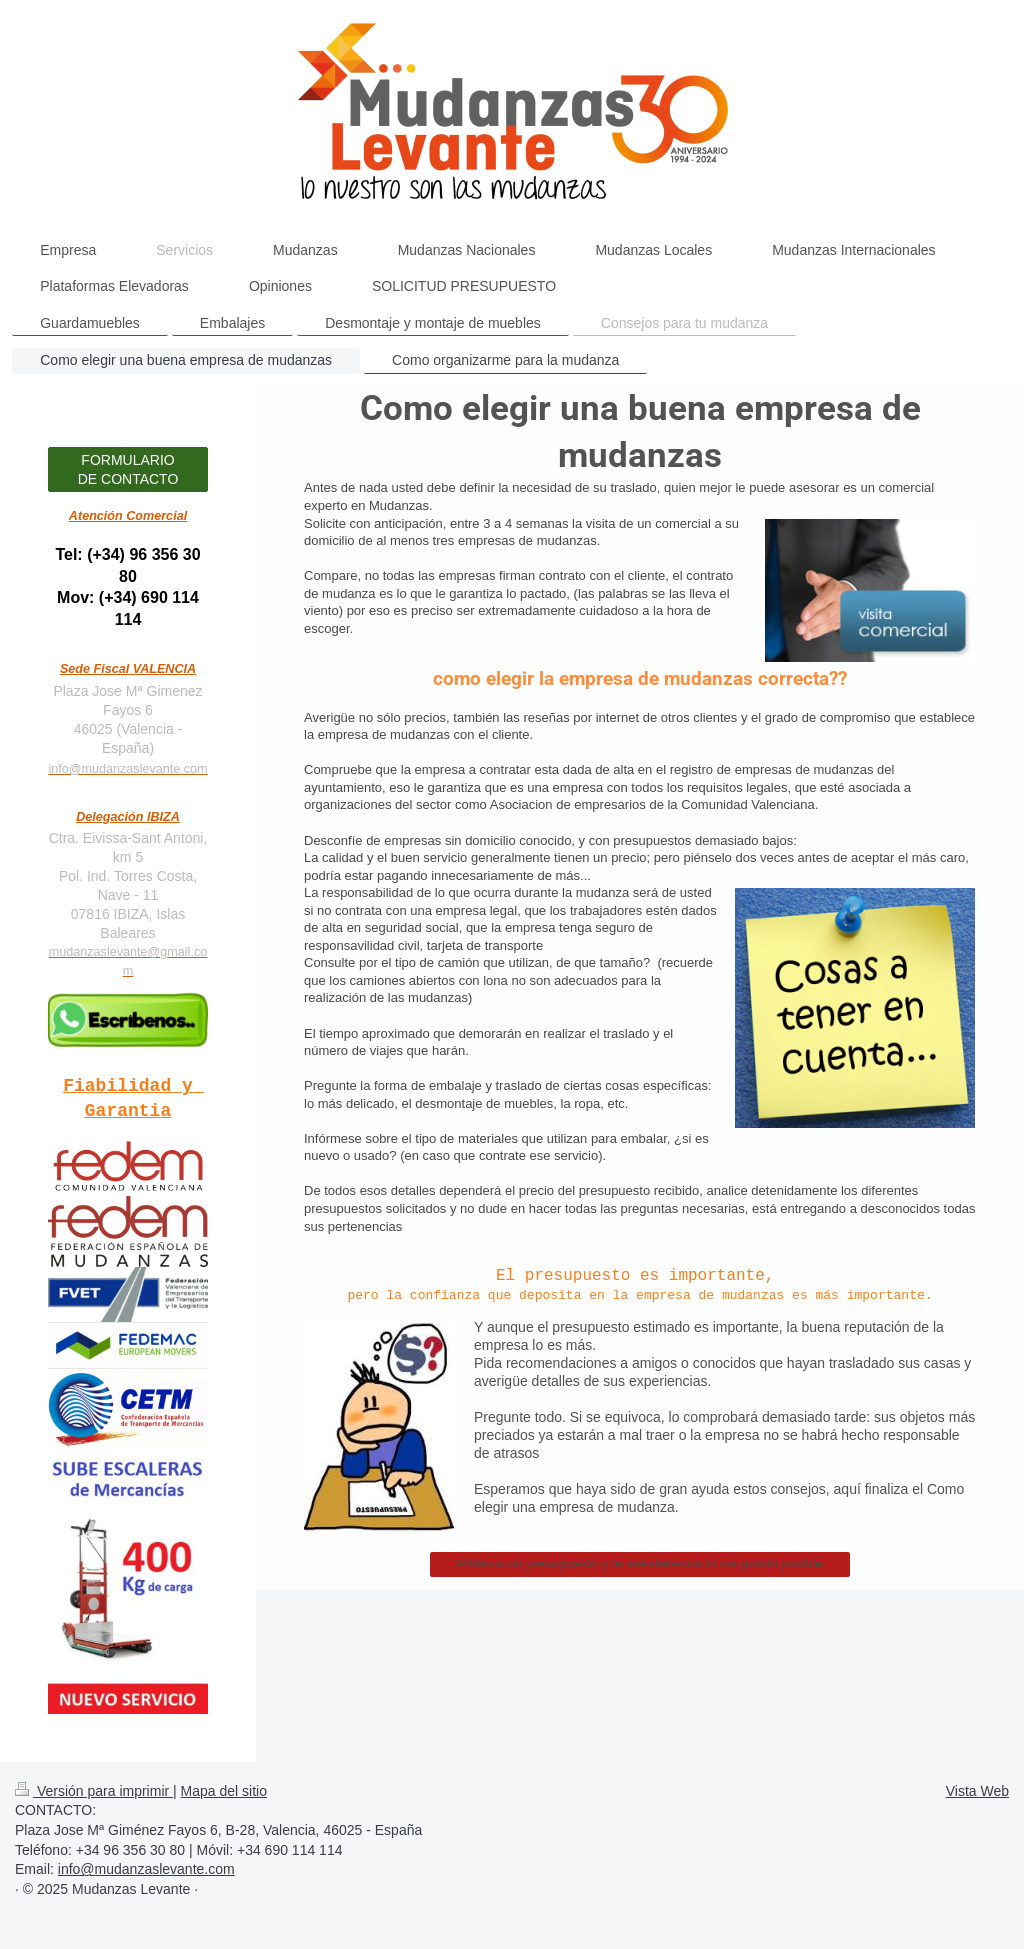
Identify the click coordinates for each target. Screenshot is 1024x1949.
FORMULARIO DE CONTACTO (128, 469)
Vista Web (977, 1791)
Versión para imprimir (94, 1791)
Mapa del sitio (224, 1791)
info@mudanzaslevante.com (127, 769)
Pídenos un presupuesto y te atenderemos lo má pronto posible (640, 1563)
